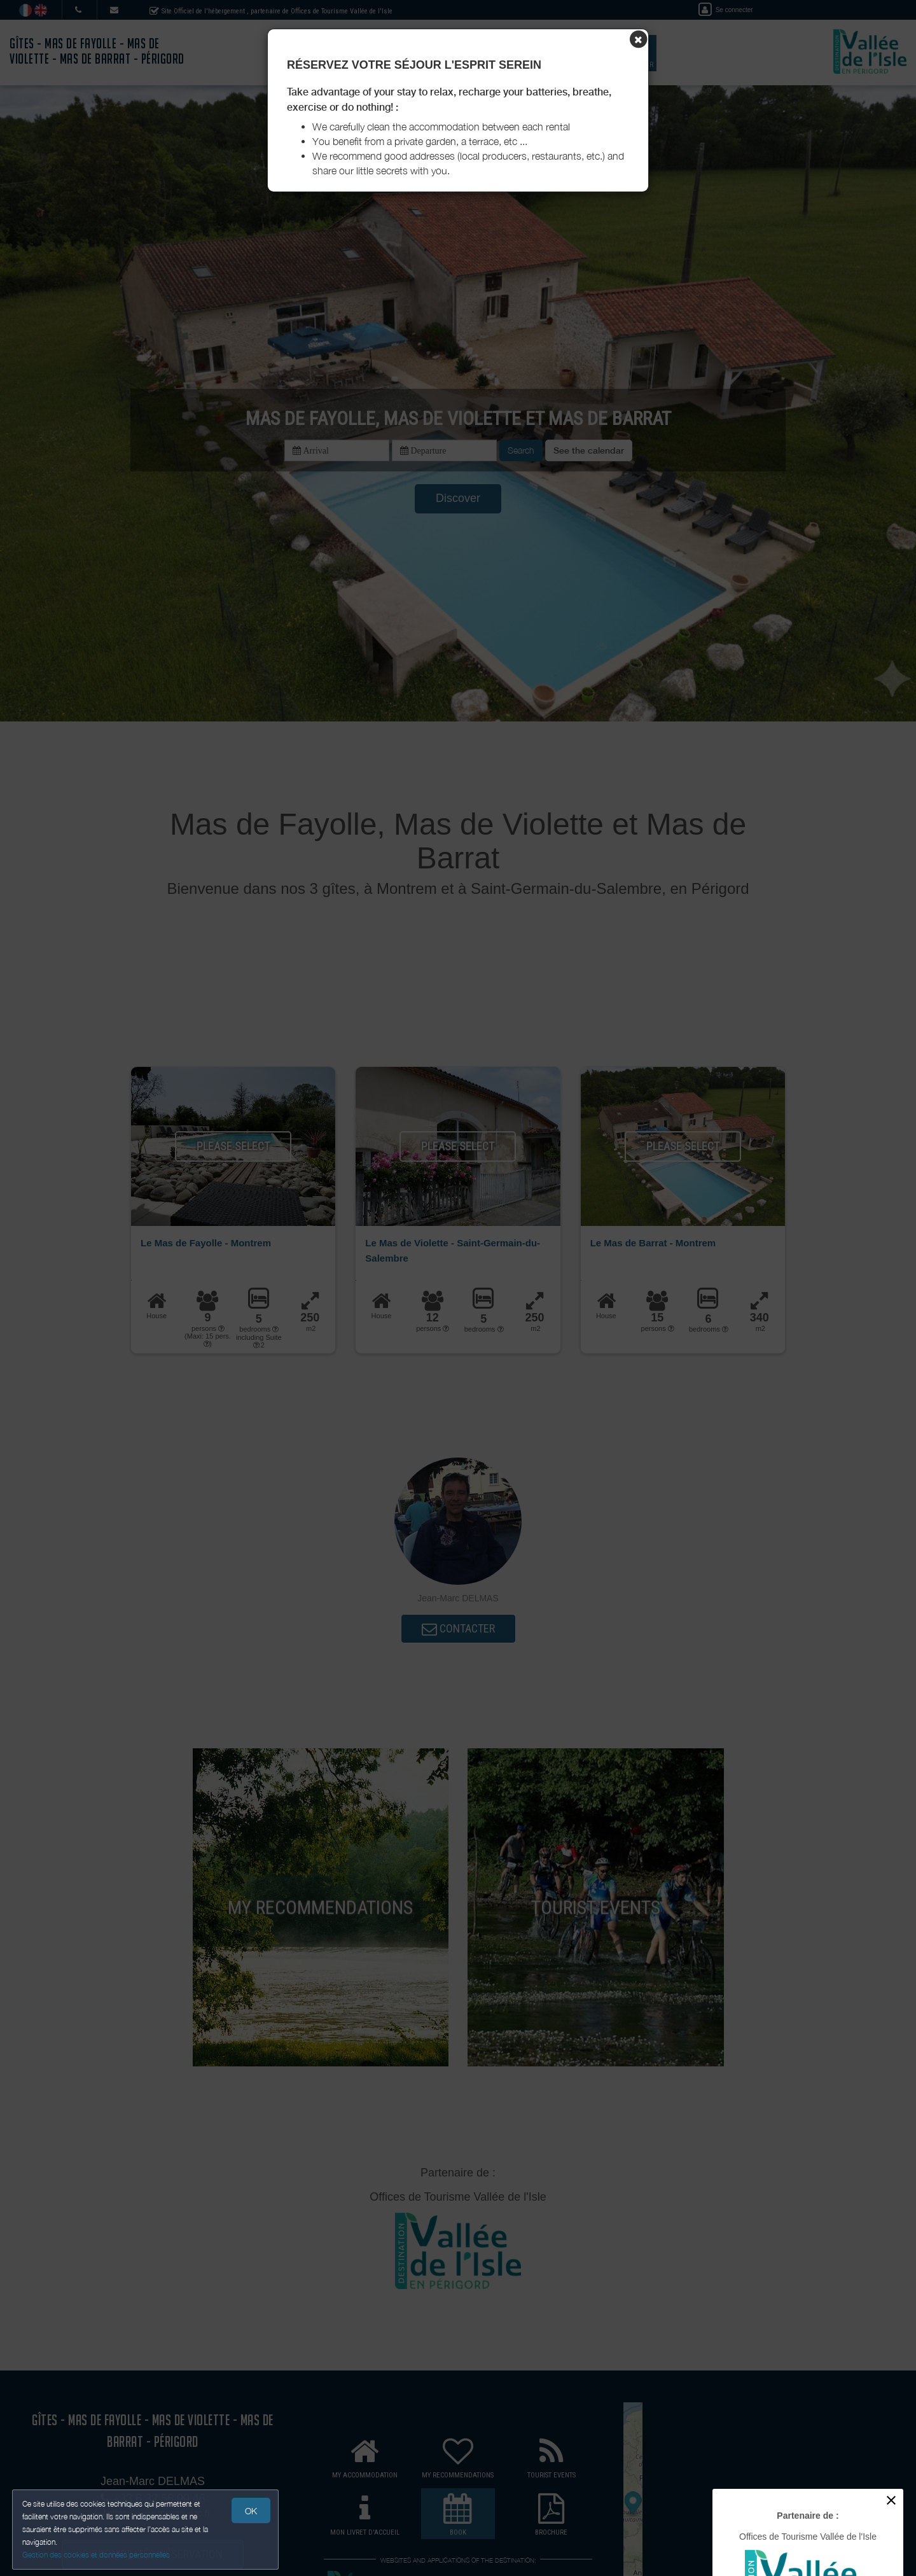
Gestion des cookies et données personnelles (96, 2554)
